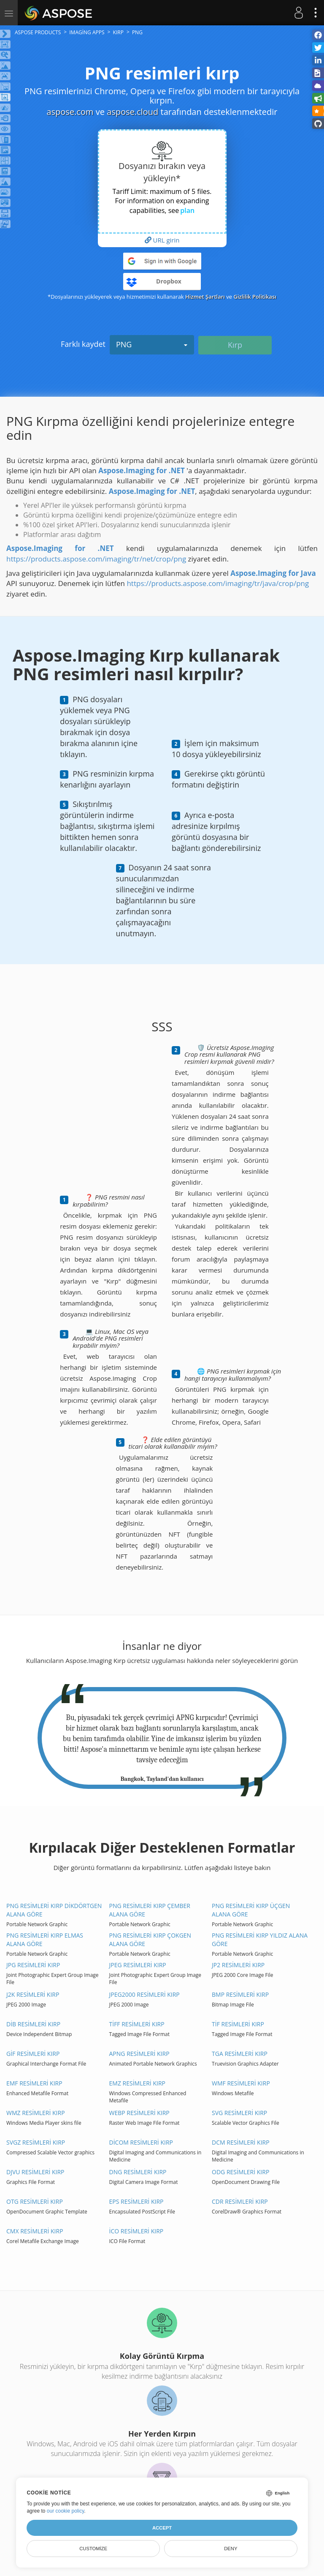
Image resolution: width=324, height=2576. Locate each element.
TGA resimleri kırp (239, 2054)
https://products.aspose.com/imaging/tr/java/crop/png (218, 583)
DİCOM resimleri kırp (141, 2142)
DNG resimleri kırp (138, 2172)
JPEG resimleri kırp (137, 1965)
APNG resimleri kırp (139, 2054)
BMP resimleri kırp (240, 1994)
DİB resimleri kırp (33, 2024)
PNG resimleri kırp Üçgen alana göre (251, 1910)
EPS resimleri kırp (136, 2201)
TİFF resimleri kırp (137, 2024)
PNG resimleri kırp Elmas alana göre (44, 1939)
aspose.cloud (132, 111)
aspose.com (70, 111)
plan (187, 210)
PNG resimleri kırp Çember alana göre (150, 1910)
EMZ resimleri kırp (137, 2083)
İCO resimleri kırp (136, 2231)
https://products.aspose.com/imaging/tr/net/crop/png (96, 559)
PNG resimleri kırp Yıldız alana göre (260, 1939)
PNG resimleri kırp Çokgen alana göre (150, 1939)
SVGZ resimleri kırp (35, 2142)
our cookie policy (65, 2511)
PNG (152, 344)
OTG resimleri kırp (34, 2201)
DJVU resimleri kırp (35, 2172)
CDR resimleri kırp (240, 2201)
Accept (162, 2527)
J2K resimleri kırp (32, 1994)
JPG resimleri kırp (33, 1965)
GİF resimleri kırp (32, 2054)
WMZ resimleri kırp (35, 2113)
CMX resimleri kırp (34, 2231)
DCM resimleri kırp (241, 2142)
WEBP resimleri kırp (139, 2113)
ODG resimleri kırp (240, 2172)
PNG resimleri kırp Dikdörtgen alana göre (54, 1910)
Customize (93, 2548)
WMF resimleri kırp (241, 2083)
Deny (230, 2548)
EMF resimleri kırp (34, 2083)
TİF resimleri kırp (238, 2024)
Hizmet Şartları (205, 296)
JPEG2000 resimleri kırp (144, 1994)
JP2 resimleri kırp (238, 1965)
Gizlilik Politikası (255, 296)
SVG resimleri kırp (239, 2113)
